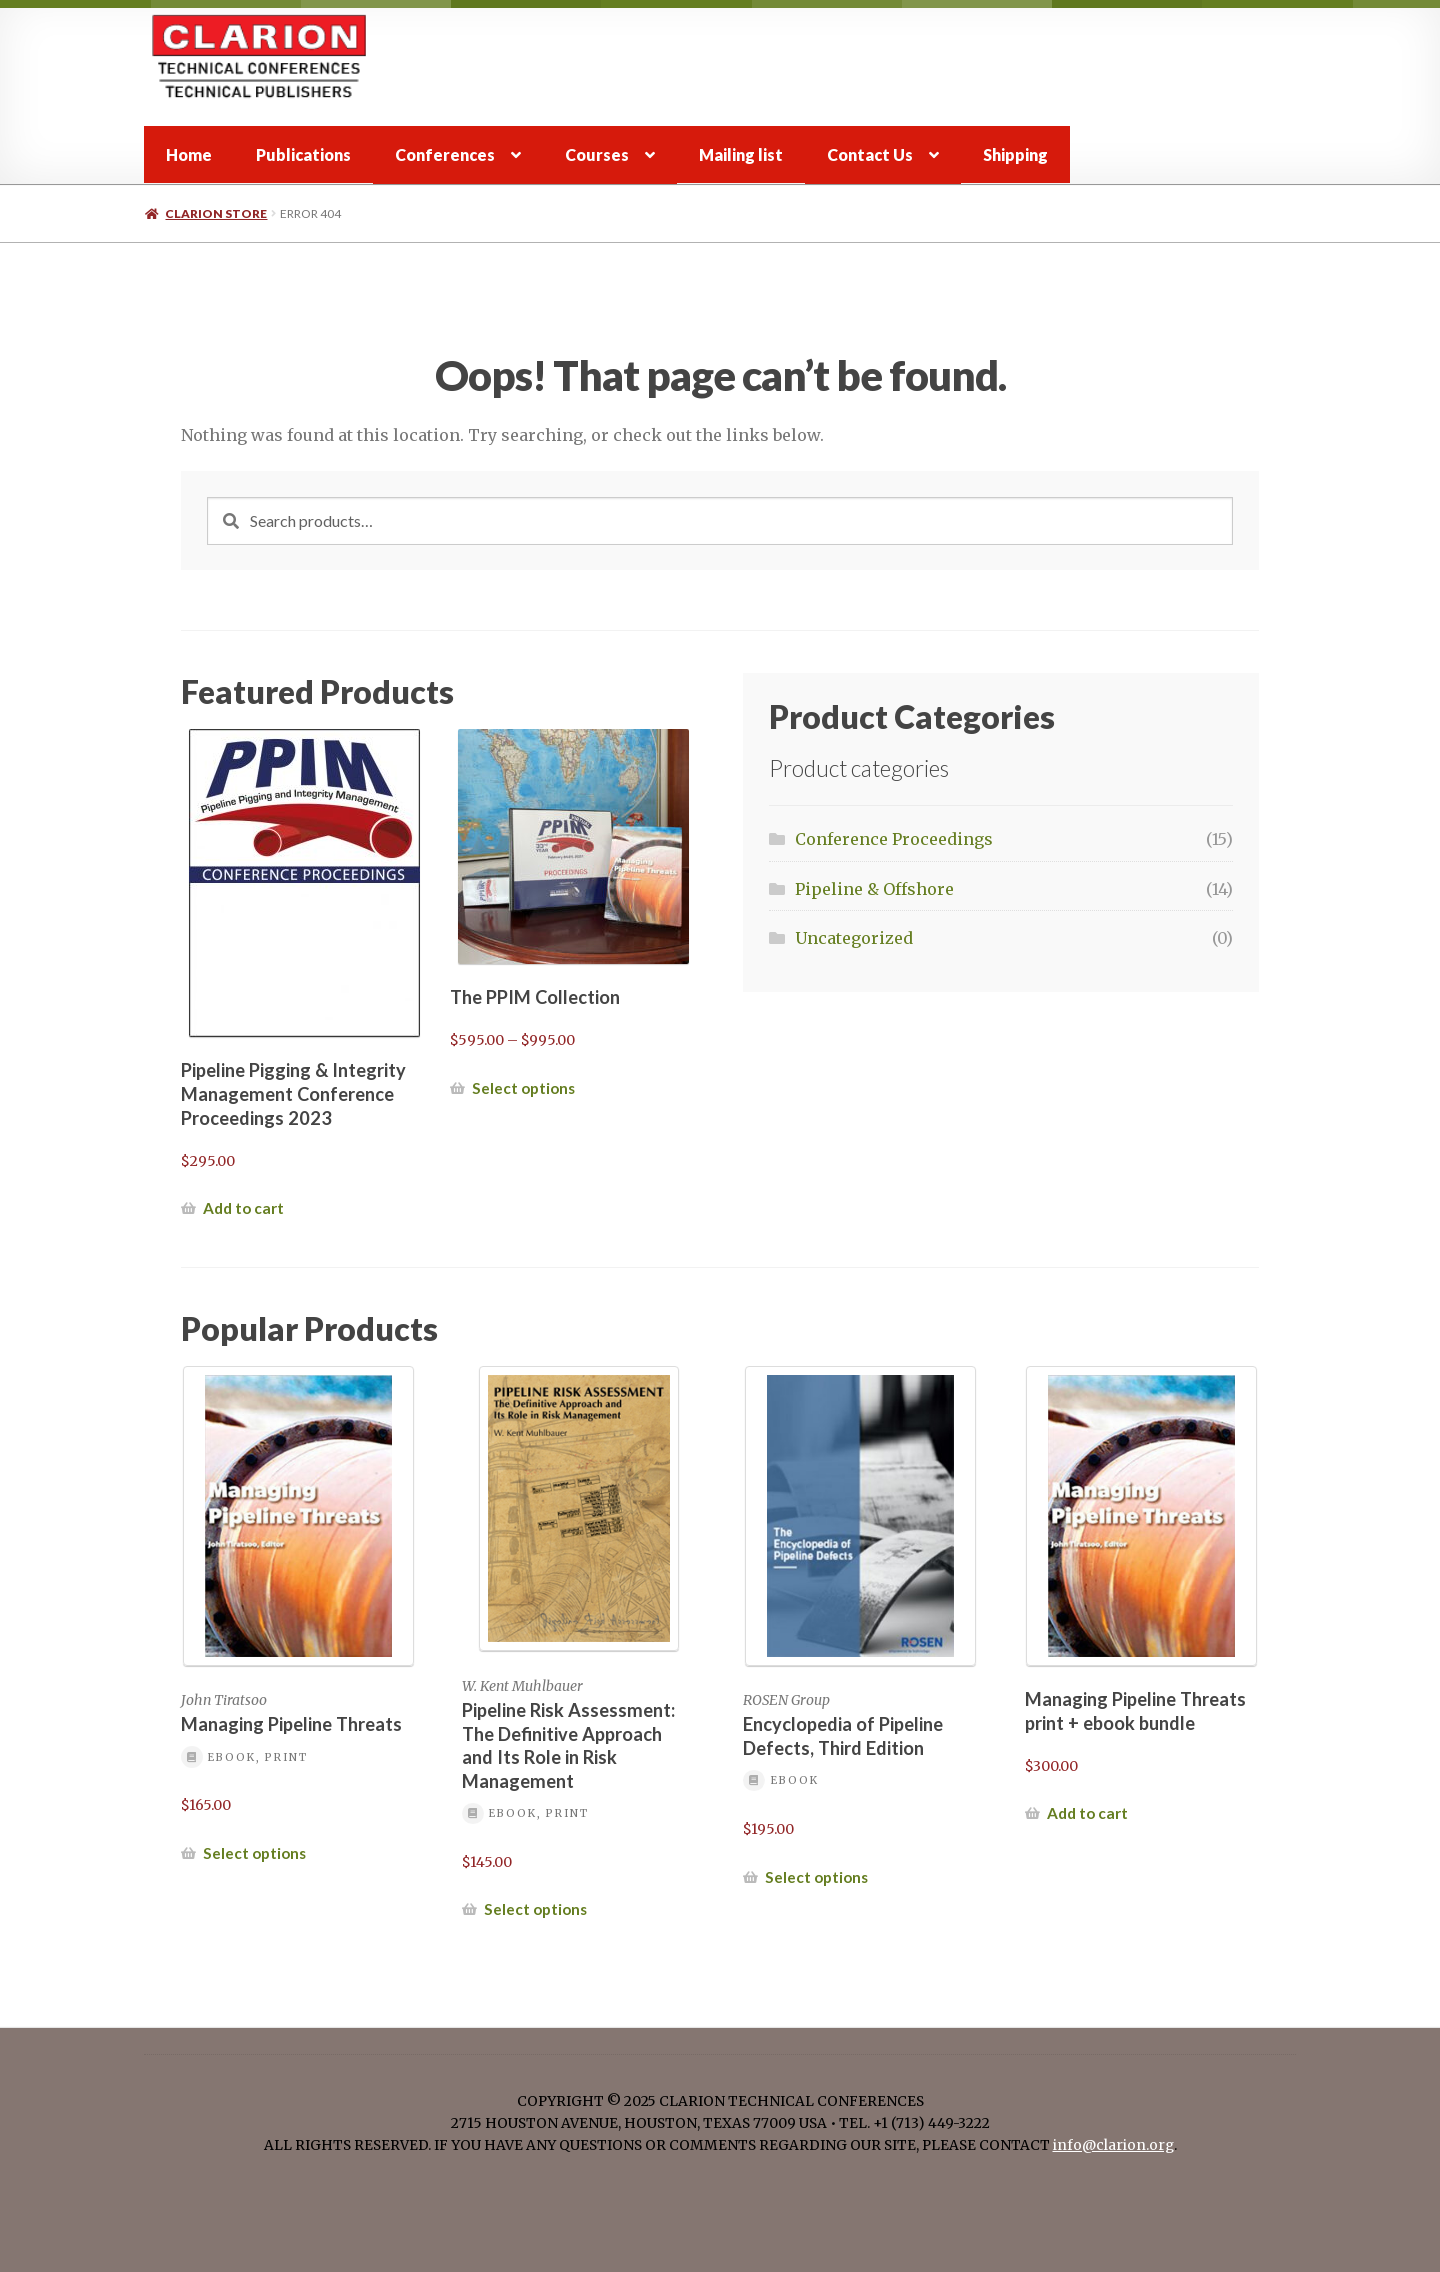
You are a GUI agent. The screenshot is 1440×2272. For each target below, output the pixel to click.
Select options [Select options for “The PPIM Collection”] (523, 1088)
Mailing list (741, 154)
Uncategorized (854, 938)
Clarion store (216, 213)
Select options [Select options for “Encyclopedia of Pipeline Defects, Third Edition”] (816, 1877)
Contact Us (870, 154)
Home (189, 154)
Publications (303, 154)
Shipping (1015, 154)
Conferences (445, 154)
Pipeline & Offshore (874, 889)
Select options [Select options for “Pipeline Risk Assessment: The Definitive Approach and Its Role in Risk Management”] (535, 1909)
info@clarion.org (1113, 2145)
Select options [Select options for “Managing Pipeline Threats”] (254, 1853)
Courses (597, 154)
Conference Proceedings (894, 839)
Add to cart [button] (243, 1208)
